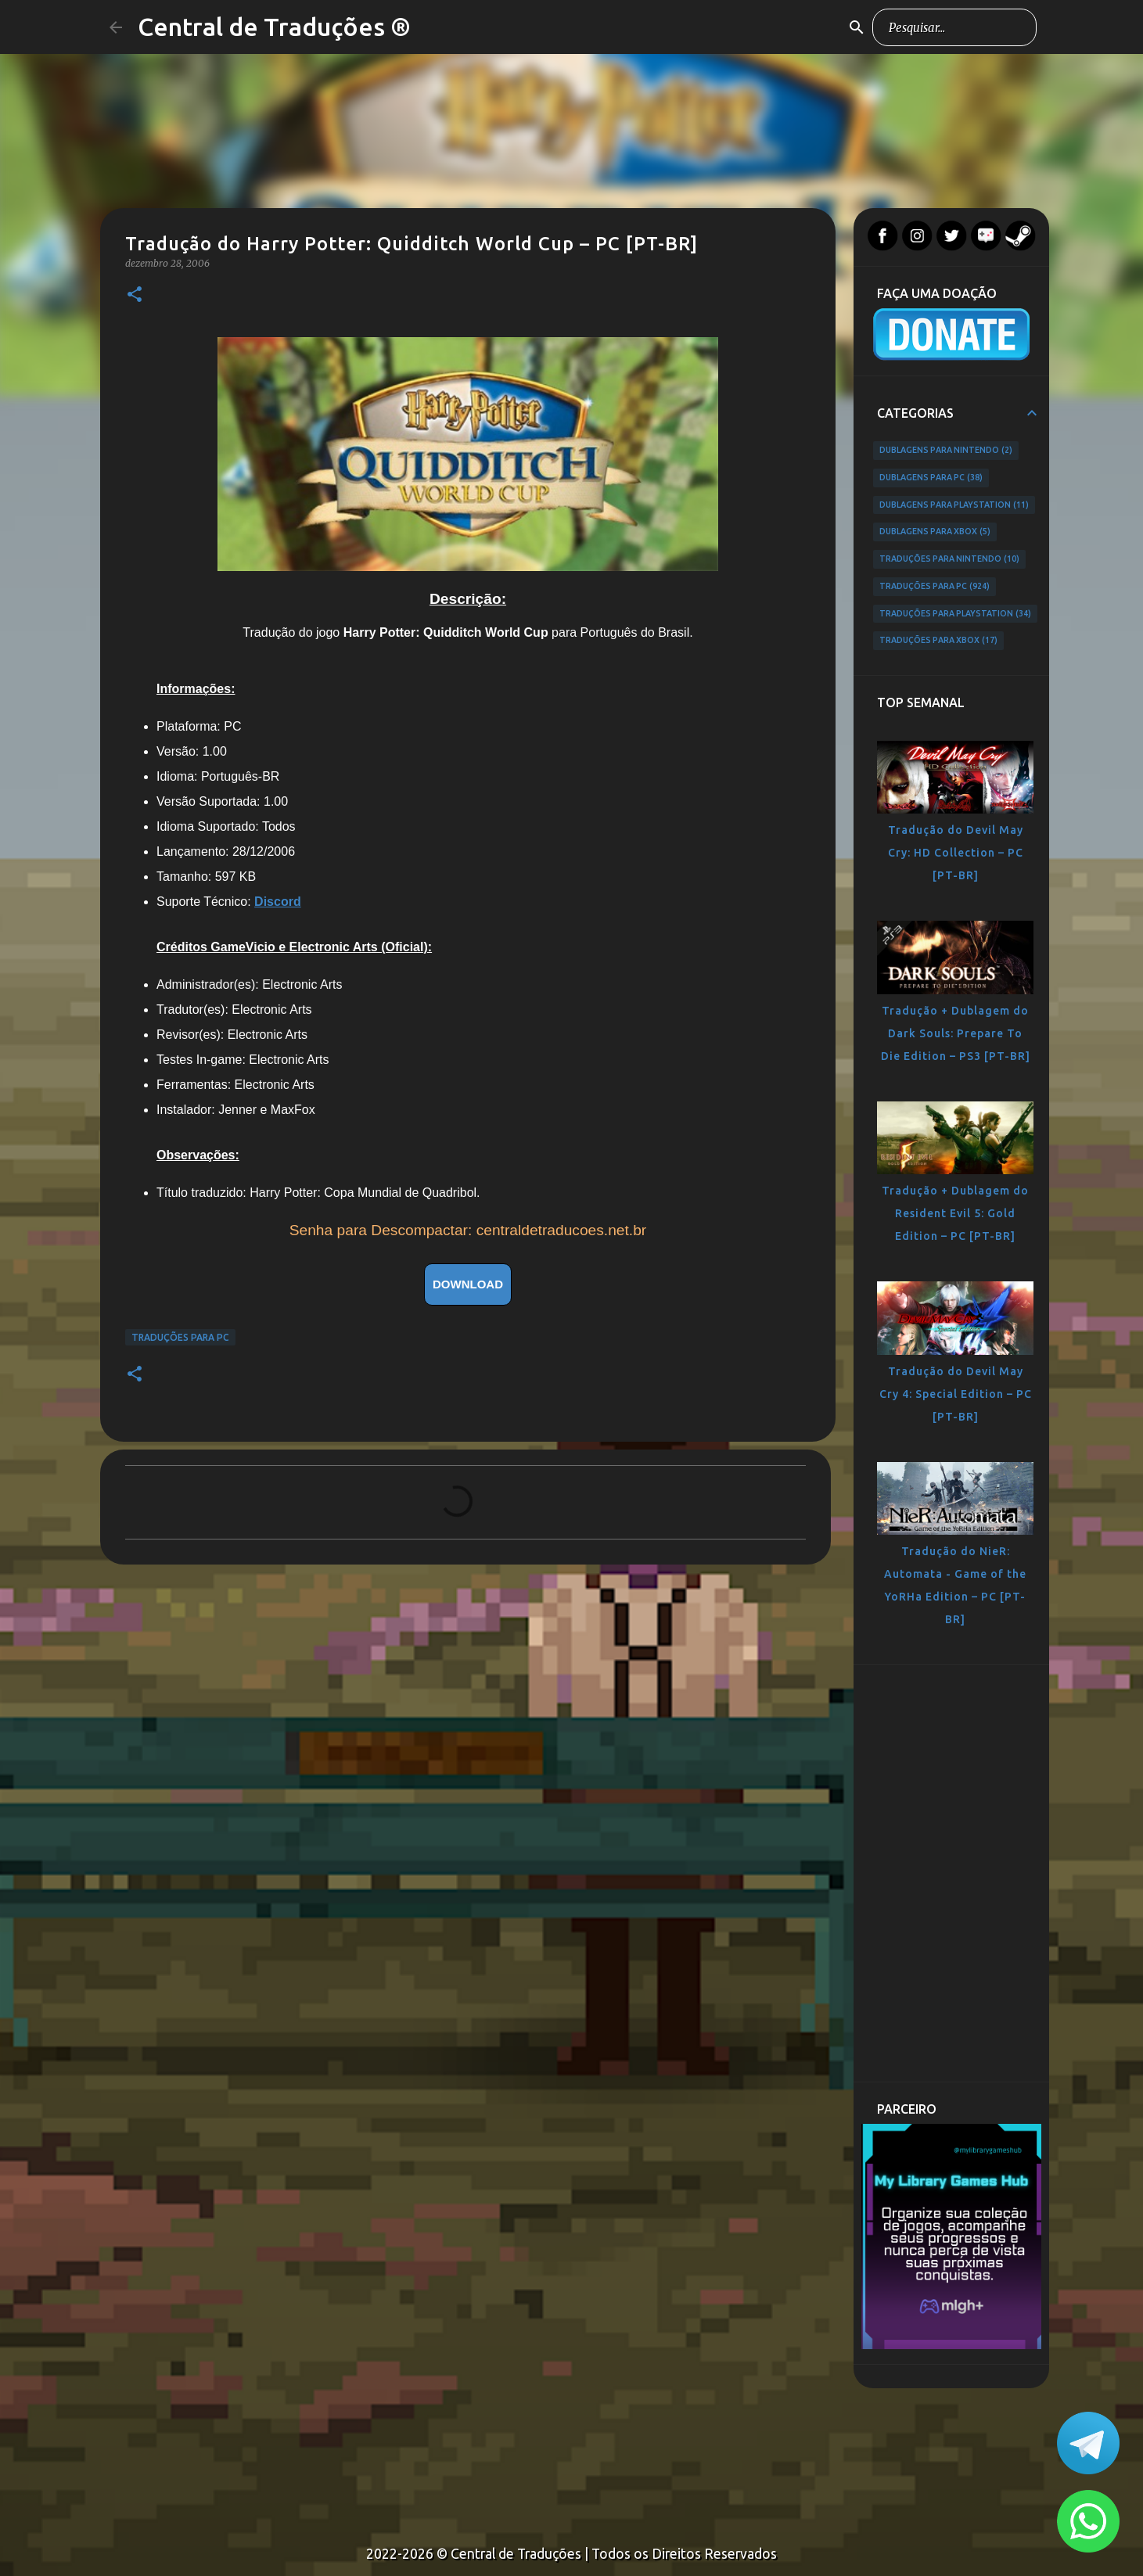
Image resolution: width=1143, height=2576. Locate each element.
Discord (277, 901)
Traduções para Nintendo (949, 559)
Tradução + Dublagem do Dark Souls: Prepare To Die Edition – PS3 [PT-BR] (955, 1033)
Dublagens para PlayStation (954, 505)
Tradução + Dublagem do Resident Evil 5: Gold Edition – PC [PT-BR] (955, 1213)
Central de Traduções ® (274, 27)
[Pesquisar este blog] (954, 27)
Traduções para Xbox (938, 640)
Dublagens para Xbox (934, 532)
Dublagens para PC (931, 478)
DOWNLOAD (468, 1284)
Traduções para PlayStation (955, 614)
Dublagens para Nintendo (945, 450)
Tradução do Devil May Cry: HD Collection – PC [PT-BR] (955, 853)
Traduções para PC (180, 1337)
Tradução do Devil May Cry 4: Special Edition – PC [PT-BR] (955, 1394)
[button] (134, 295)
